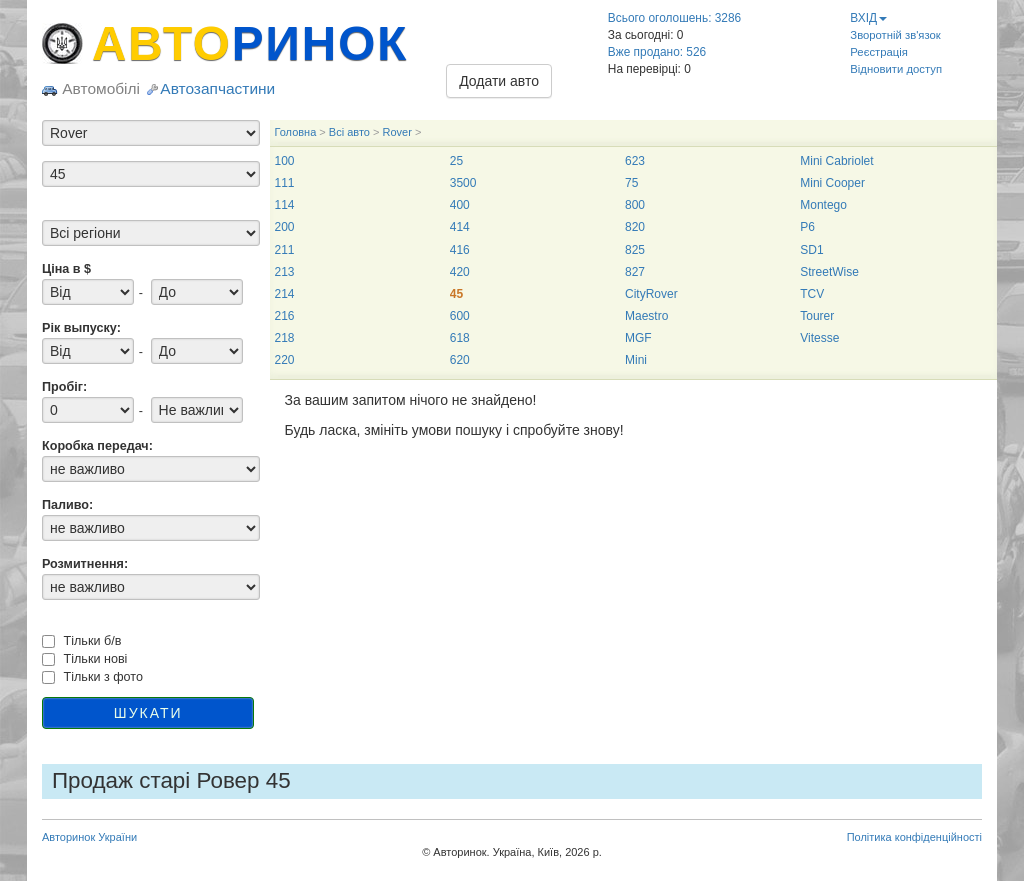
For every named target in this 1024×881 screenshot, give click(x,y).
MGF (638, 338)
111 (285, 183)
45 (456, 294)
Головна (296, 132)
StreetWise (829, 272)
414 (460, 227)
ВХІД (868, 18)
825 (635, 250)
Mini (636, 360)
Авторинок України (89, 837)
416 (460, 250)
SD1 (811, 250)
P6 (807, 227)
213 (285, 272)
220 (285, 360)
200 (285, 227)
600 (460, 316)
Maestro (646, 316)
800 (635, 205)
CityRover (651, 294)
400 (460, 205)
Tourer (817, 316)
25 (456, 161)
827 (635, 272)
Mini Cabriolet (836, 161)
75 (631, 183)
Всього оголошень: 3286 (674, 18)
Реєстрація (879, 52)
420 (460, 272)
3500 (463, 183)
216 (285, 316)
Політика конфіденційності (914, 837)
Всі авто (349, 132)
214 (285, 294)
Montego (823, 205)
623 (635, 161)
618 (460, 338)
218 (285, 338)
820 (635, 227)
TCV (812, 294)
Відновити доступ (896, 69)
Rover (396, 132)
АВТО (250, 43)
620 (460, 360)
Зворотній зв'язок (895, 35)
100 (285, 161)
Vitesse (819, 338)
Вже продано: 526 (657, 52)
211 (285, 250)
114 (285, 205)
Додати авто (499, 81)
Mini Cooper (832, 183)
